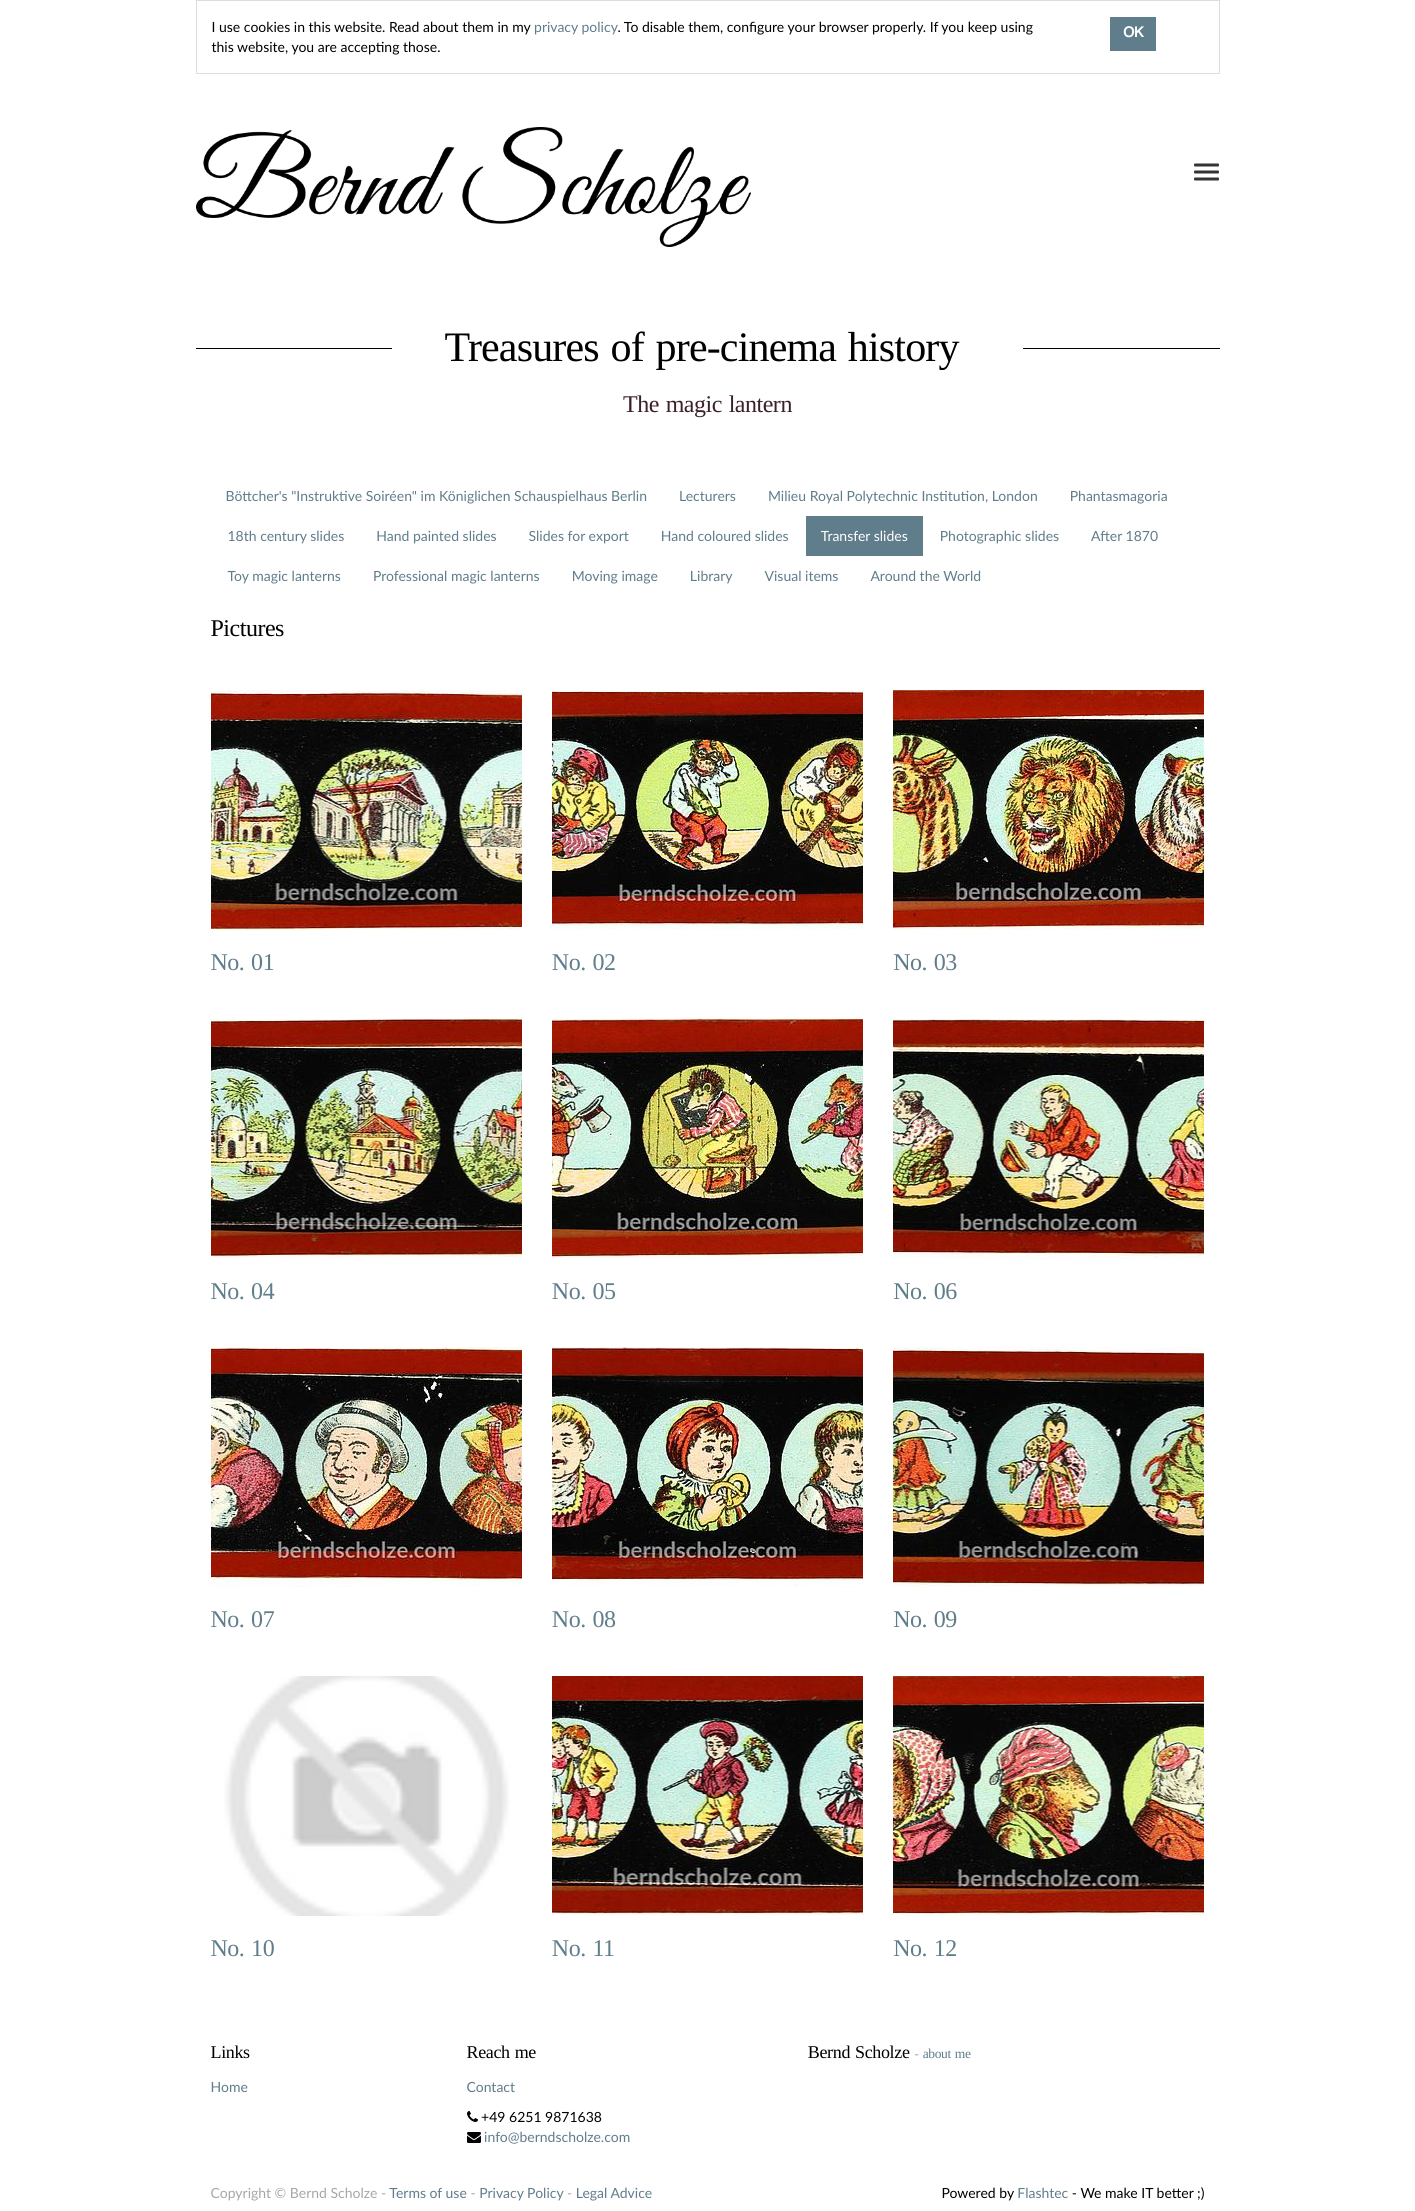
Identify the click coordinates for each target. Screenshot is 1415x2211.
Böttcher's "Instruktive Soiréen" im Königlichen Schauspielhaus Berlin (437, 495)
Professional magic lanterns (456, 575)
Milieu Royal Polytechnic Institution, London (903, 495)
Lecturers (707, 495)
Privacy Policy (521, 2192)
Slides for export (579, 535)
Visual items (802, 575)
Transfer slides (864, 535)
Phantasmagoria (1119, 495)
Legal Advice (614, 2192)
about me (947, 2053)
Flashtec (1042, 2192)
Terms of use (427, 2192)
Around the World (925, 575)
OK (1133, 34)
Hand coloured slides (725, 535)
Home (229, 2086)
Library (711, 575)
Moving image (615, 575)
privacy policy (575, 26)
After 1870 (1124, 535)
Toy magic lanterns (284, 575)
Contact (491, 2086)
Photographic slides (999, 535)
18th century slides (286, 535)
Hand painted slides (436, 535)
